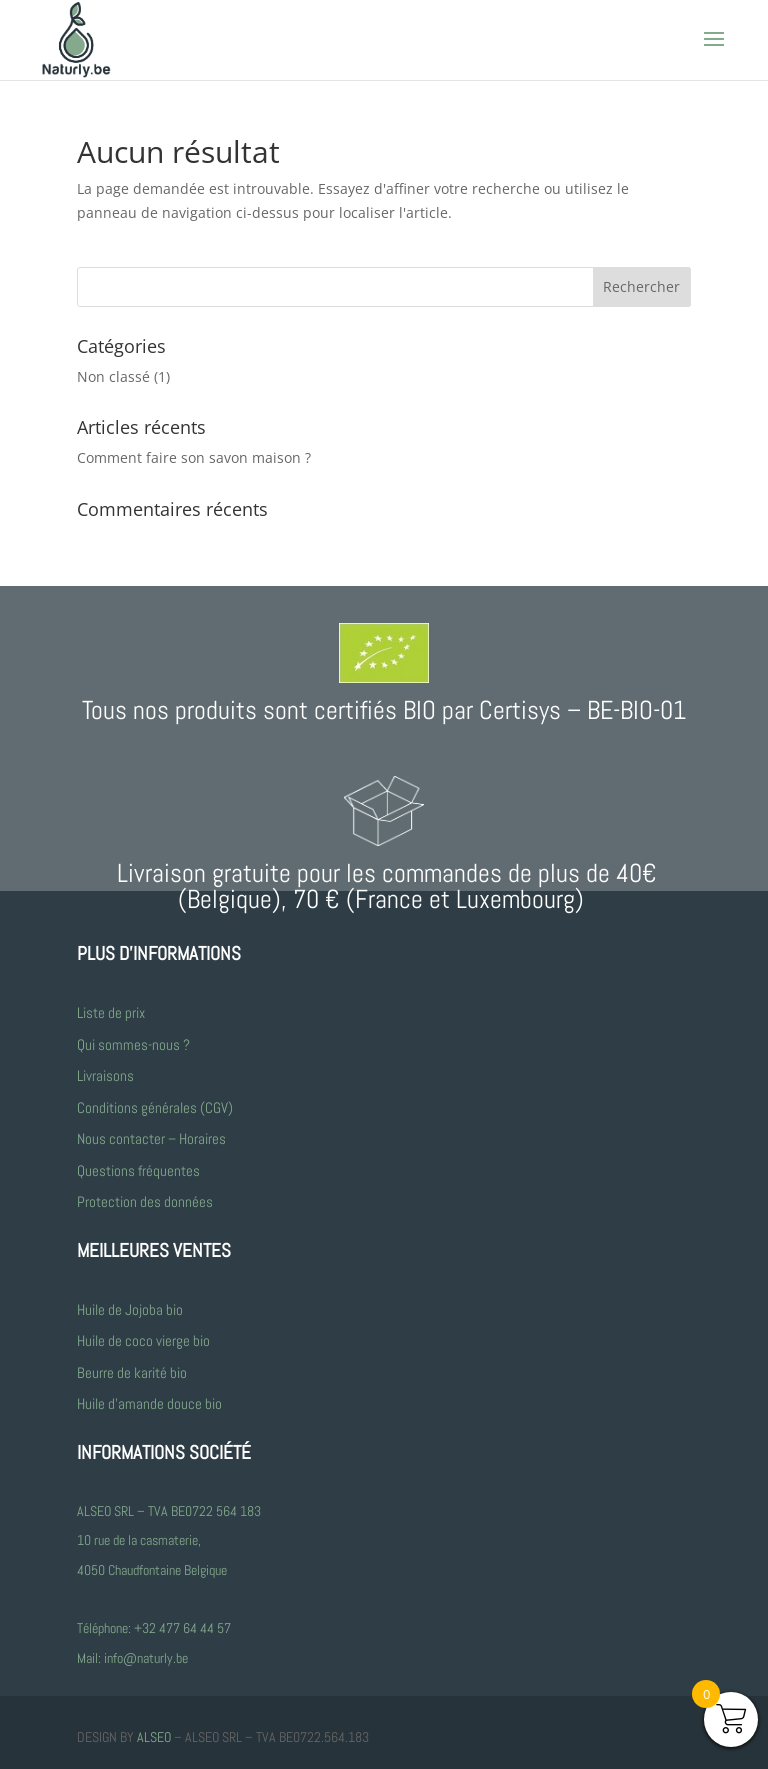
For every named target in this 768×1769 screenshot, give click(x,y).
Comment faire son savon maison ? (194, 457)
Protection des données (145, 1201)
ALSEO (154, 1737)
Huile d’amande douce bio (149, 1403)
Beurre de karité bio (132, 1372)
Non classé (113, 376)
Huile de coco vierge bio (145, 1340)
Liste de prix (111, 1012)
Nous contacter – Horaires (151, 1138)
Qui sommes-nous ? (133, 1044)
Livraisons (105, 1075)
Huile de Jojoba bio (130, 1309)
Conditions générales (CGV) (155, 1107)
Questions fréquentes (138, 1170)
